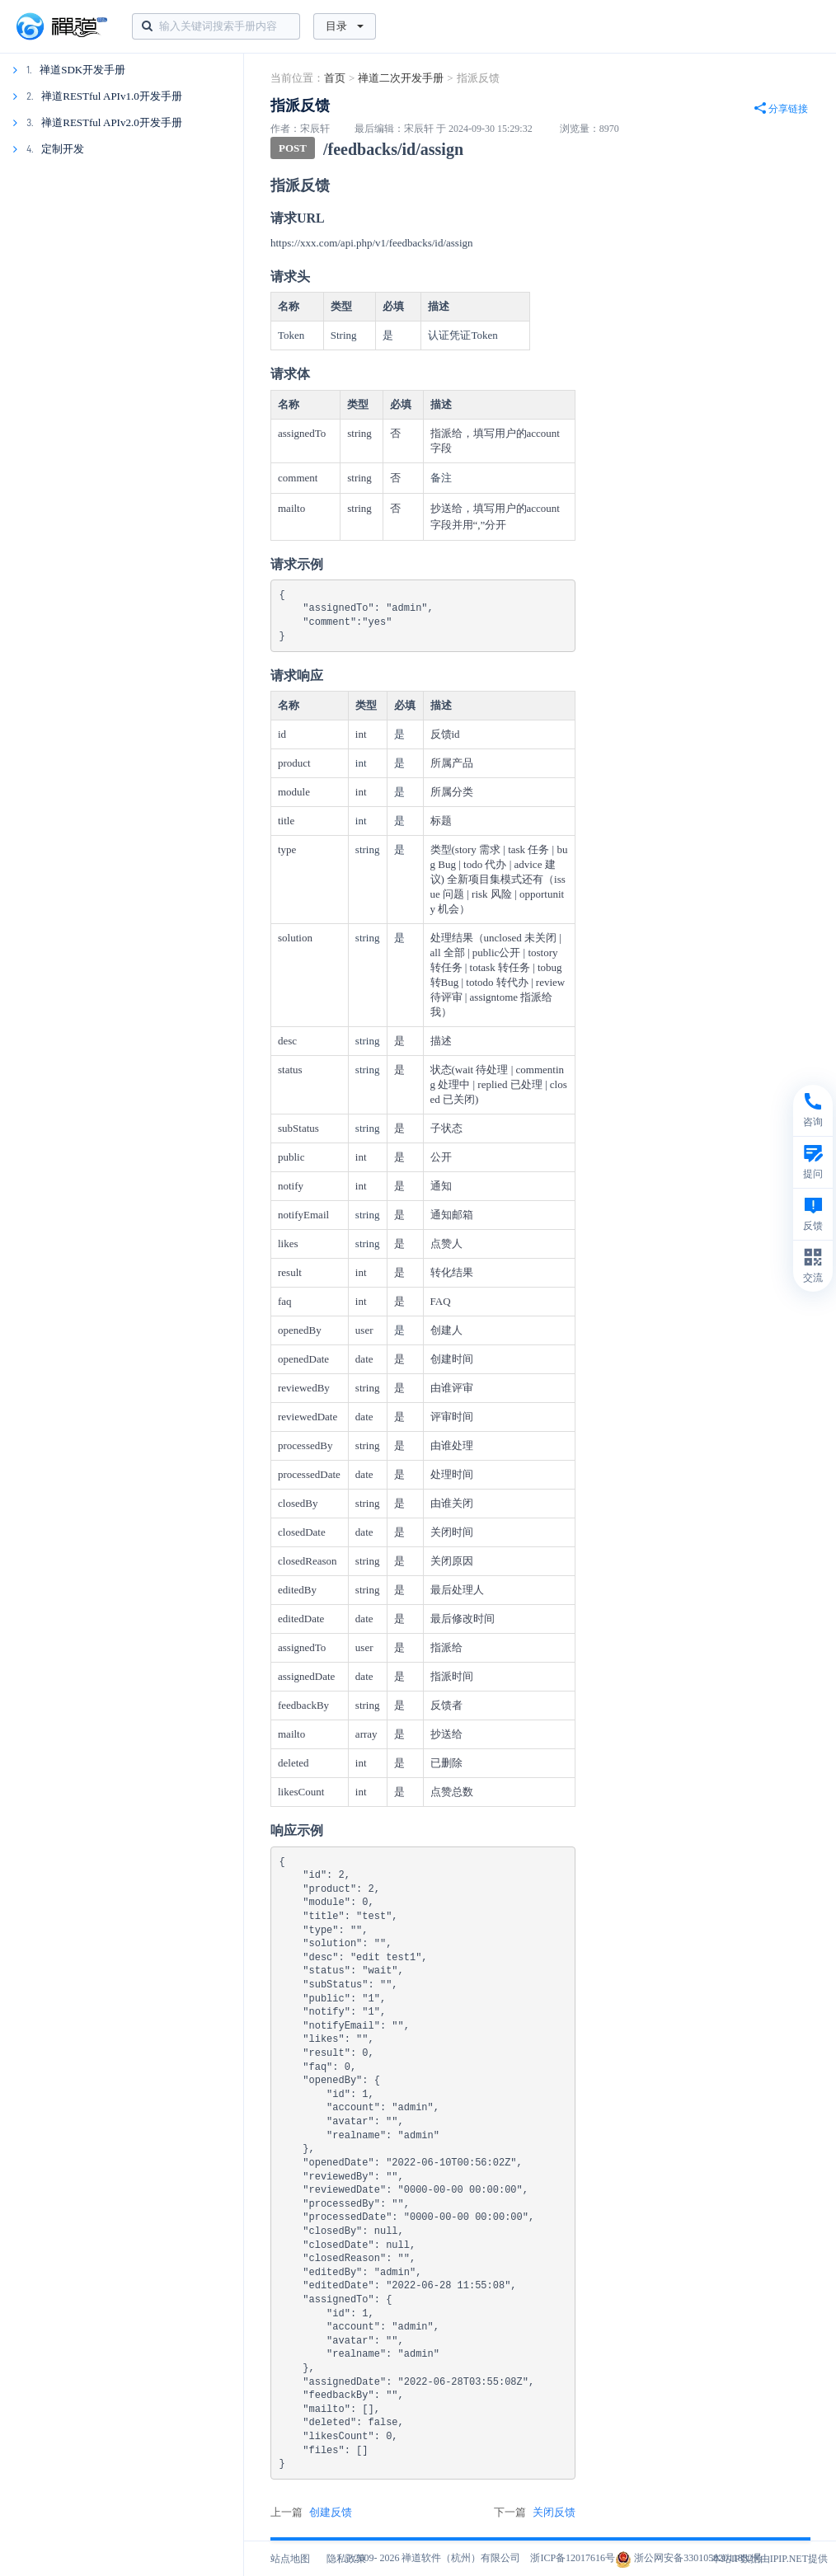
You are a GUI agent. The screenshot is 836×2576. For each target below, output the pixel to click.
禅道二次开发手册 (401, 78)
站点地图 (290, 2558)
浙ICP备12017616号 (572, 2558)
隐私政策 (346, 2558)
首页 (334, 78)
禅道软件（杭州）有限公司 (461, 2558)
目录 (345, 26)
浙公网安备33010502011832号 (689, 2558)
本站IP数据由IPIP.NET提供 (770, 2558)
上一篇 (311, 2512)
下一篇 (534, 2512)
